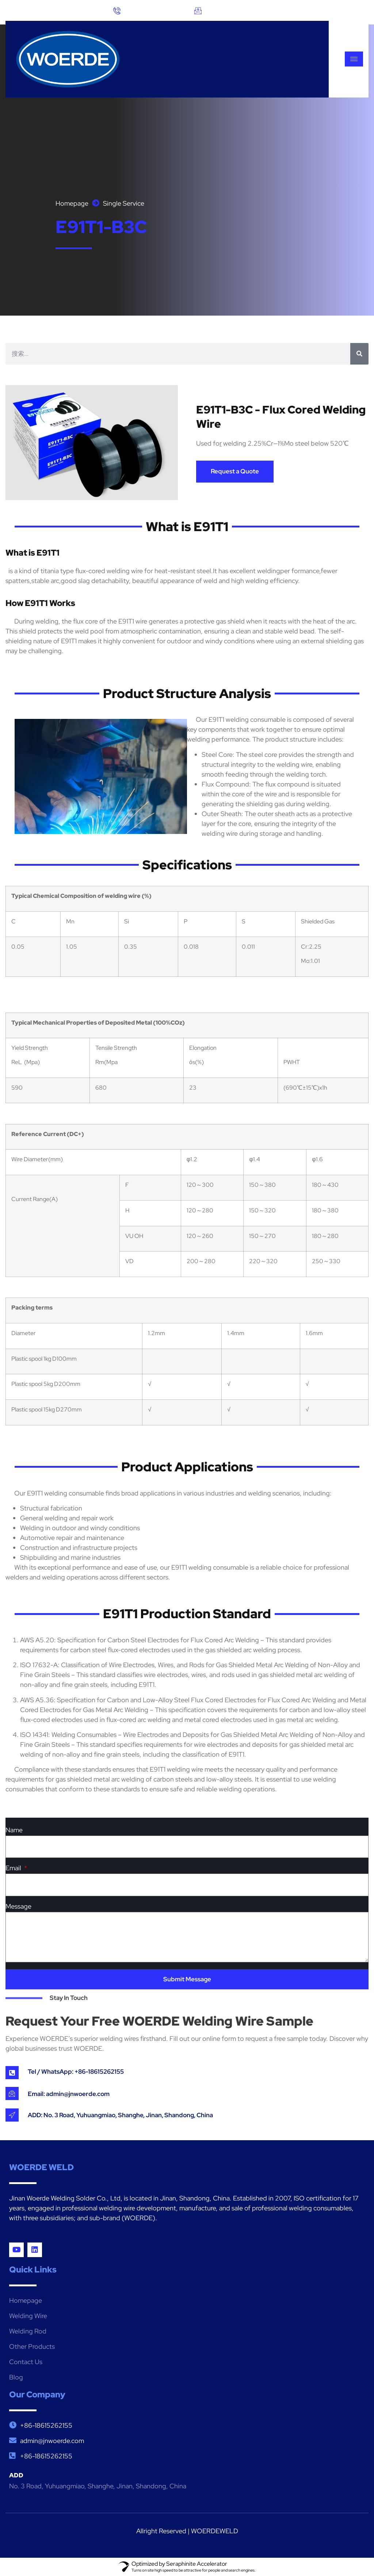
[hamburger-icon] (354, 59)
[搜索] (359, 354)
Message (18, 1906)
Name (14, 1830)
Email (14, 1868)
